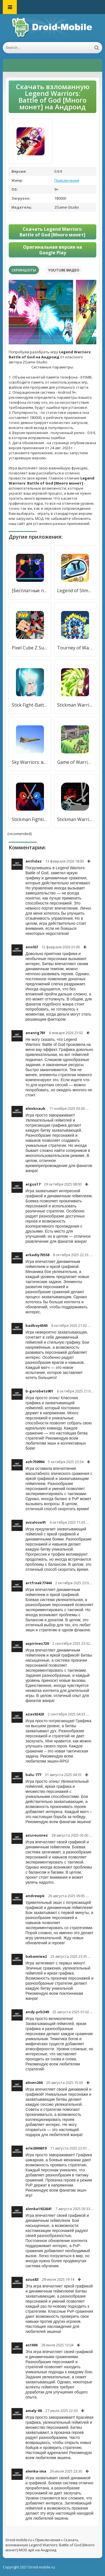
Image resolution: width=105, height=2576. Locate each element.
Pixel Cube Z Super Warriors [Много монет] (30, 648)
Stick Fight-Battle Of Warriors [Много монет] (30, 705)
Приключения (66, 180)
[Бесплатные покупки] (30, 590)
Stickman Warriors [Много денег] (75, 705)
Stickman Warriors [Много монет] (75, 819)
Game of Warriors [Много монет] (75, 762)
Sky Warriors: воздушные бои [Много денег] (30, 762)
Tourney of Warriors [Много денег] (75, 648)
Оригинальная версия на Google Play (52, 250)
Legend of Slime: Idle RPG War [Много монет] (75, 590)
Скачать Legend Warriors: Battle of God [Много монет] (52, 232)
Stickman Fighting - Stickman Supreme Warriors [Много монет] (30, 819)
